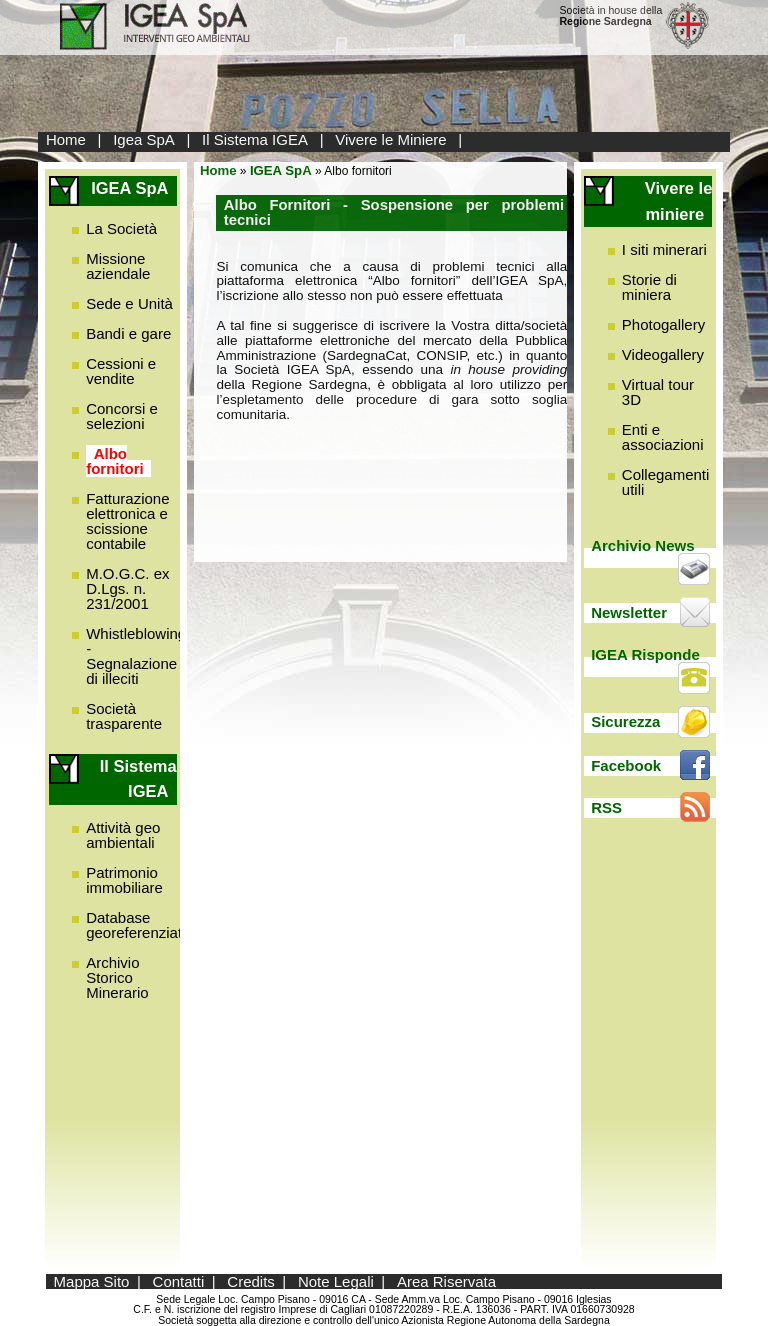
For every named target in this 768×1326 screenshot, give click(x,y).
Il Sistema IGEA (255, 139)
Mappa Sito (92, 1281)
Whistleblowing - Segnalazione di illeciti (136, 656)
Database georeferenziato (138, 925)
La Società (121, 228)
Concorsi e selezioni (122, 416)
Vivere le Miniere (390, 139)
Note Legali (336, 1281)
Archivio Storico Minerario (117, 977)
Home (66, 139)
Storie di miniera (649, 287)
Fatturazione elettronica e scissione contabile (127, 521)
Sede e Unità (129, 303)
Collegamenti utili (666, 482)
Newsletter (629, 612)
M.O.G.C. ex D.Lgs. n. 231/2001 (127, 588)
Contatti (179, 1281)
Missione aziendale (118, 266)
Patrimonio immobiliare (124, 880)
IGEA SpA (281, 170)
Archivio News (642, 545)
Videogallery (663, 354)
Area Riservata (446, 1281)
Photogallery (663, 324)
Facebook (626, 765)
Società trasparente (124, 716)
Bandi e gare (128, 333)
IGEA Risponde (645, 654)
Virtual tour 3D (658, 392)
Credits (251, 1281)
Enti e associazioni (663, 437)
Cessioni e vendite (121, 371)
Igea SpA (144, 139)
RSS (606, 807)
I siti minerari (664, 249)
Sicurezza (625, 721)
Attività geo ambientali (123, 835)
